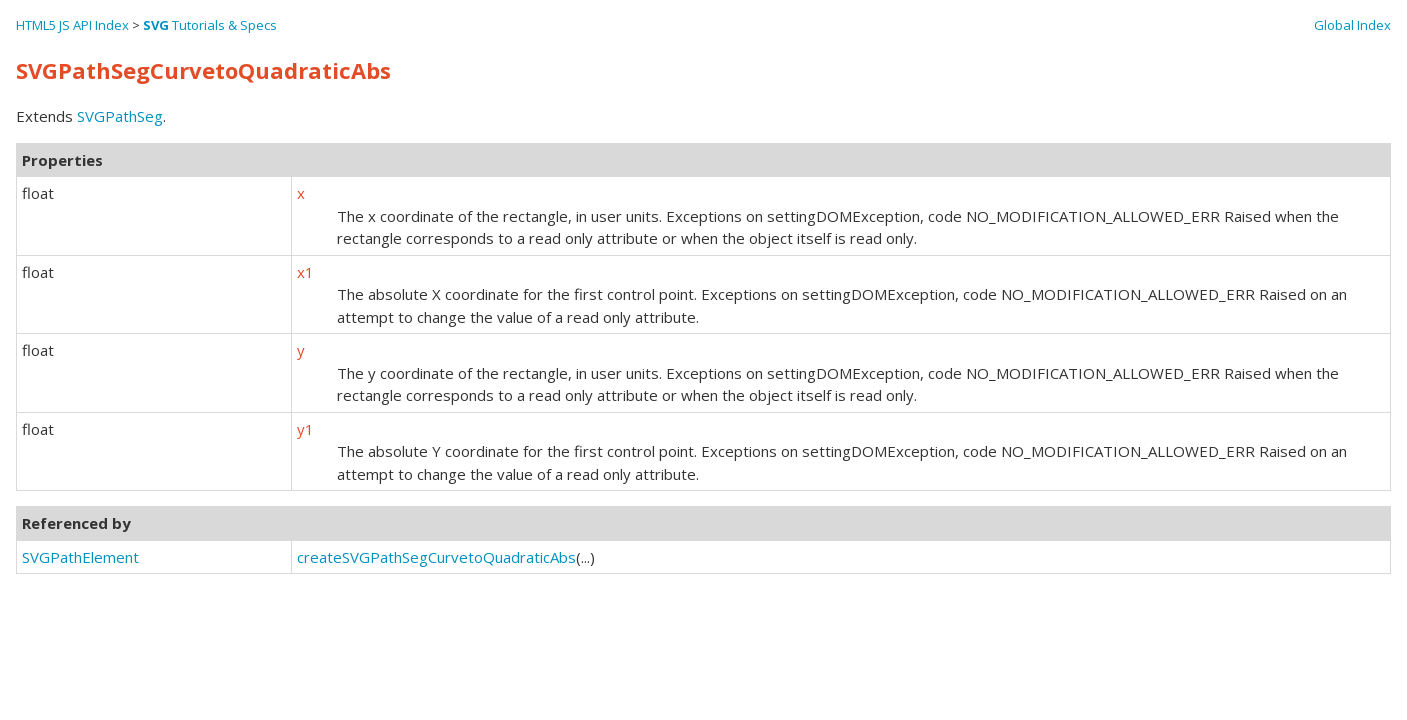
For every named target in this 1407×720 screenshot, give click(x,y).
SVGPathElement (80, 557)
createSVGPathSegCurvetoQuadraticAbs (436, 557)
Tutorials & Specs (210, 25)
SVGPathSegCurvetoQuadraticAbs (203, 70)
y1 (305, 429)
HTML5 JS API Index (72, 25)
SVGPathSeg (120, 116)
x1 (305, 272)
